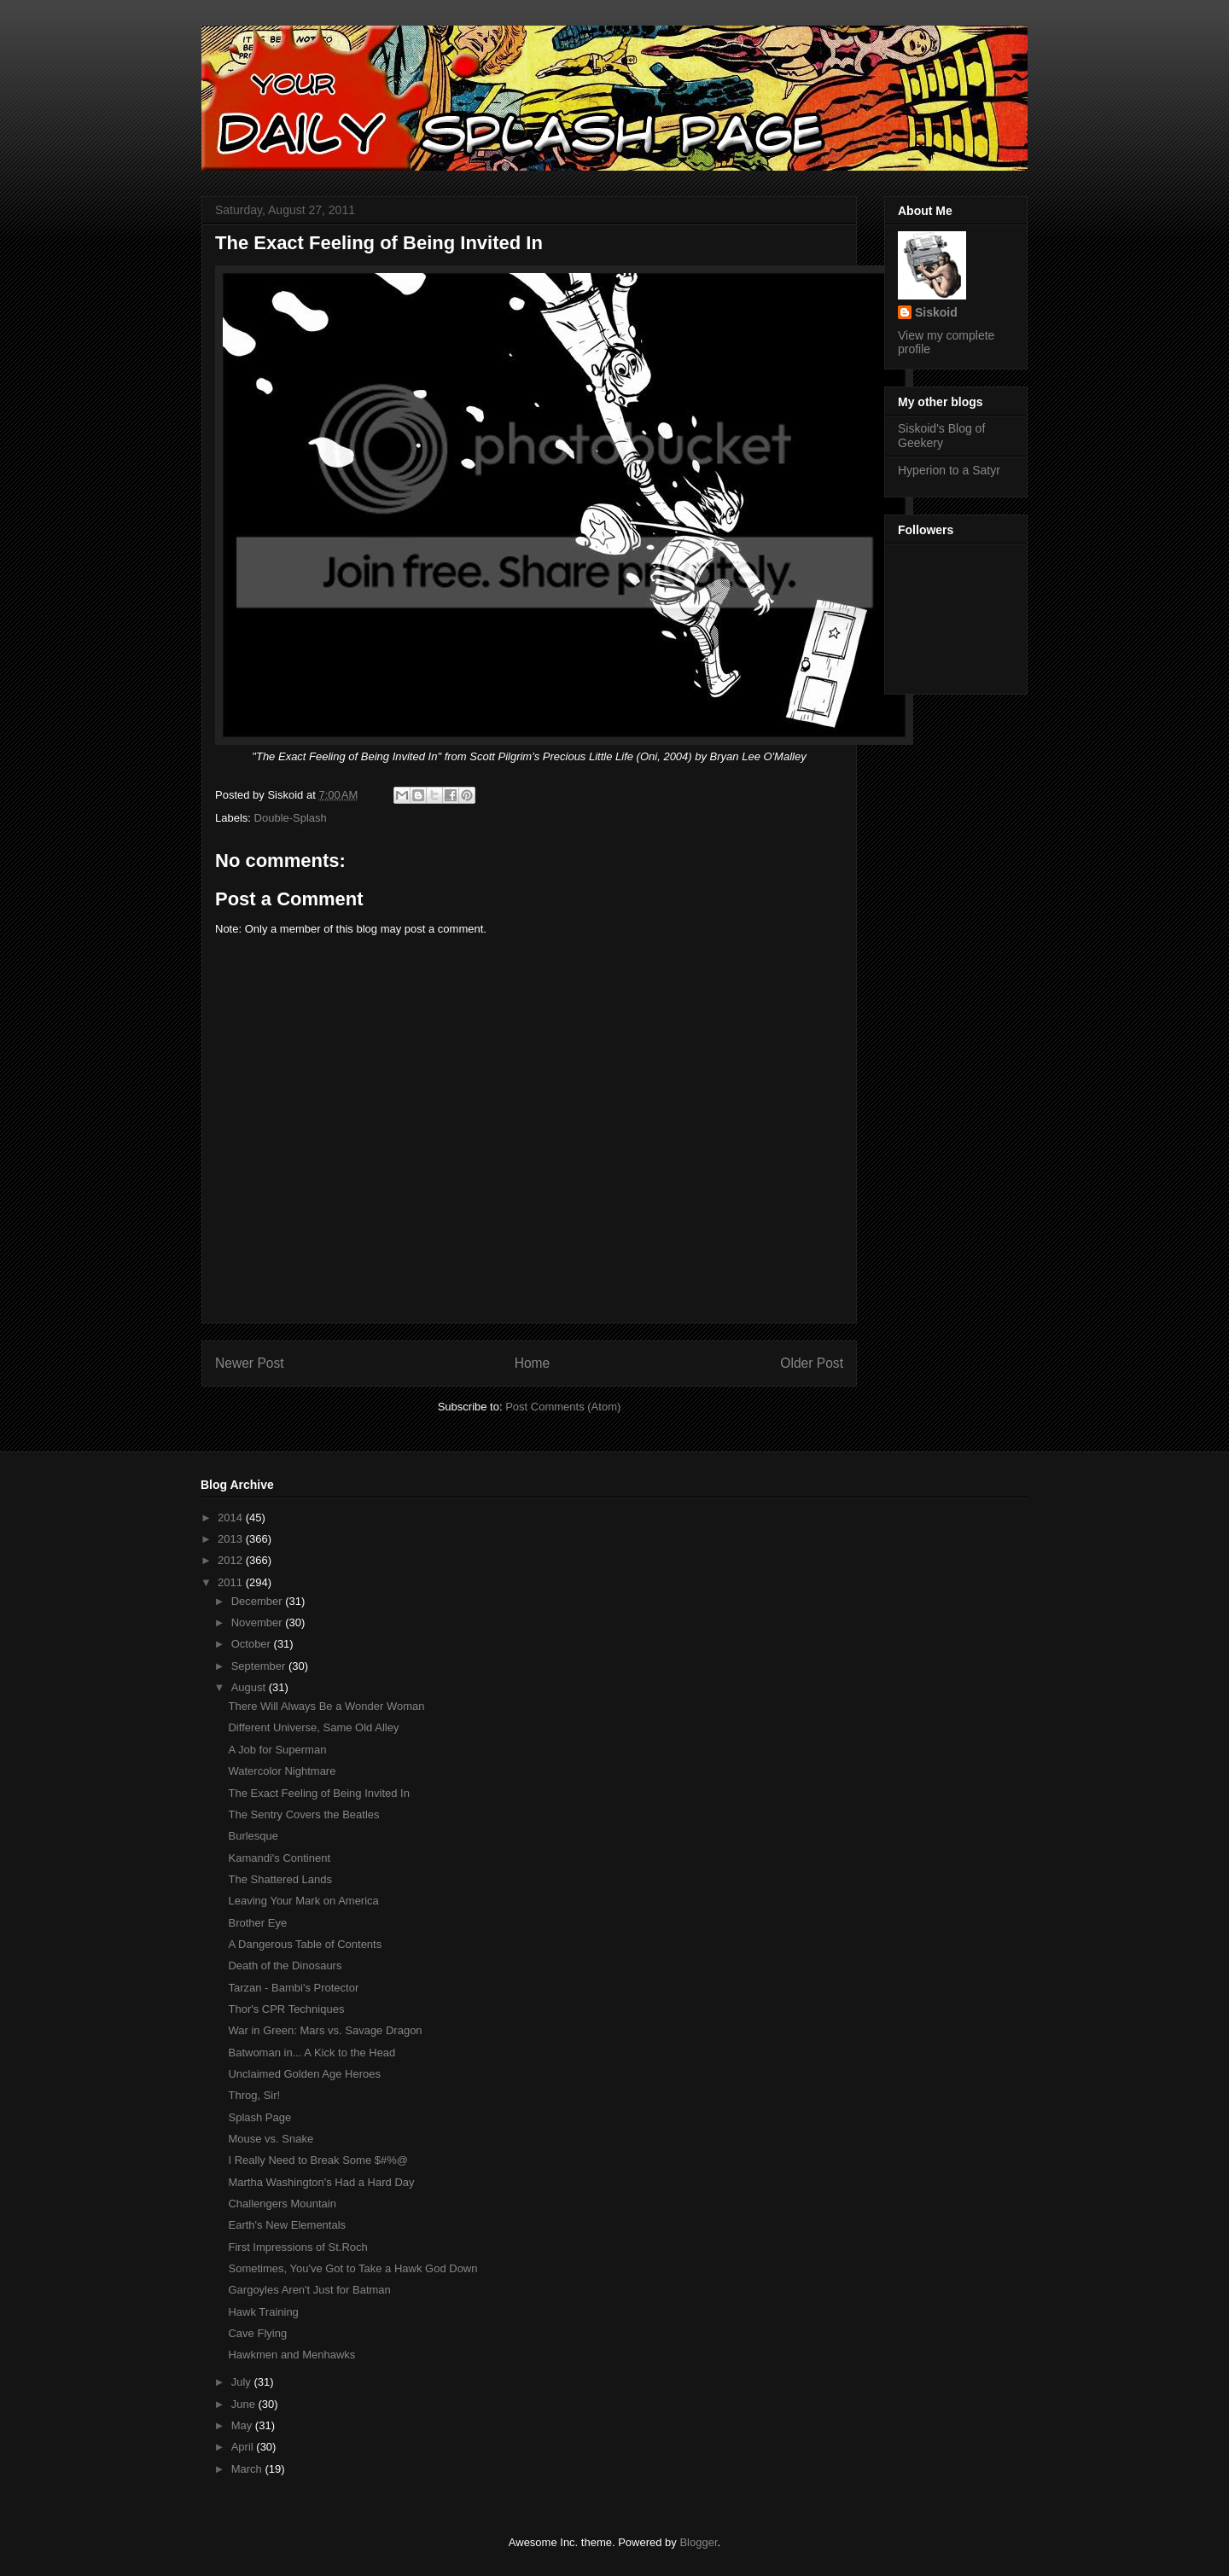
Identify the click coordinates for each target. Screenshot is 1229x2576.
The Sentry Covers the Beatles (303, 1814)
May (243, 2425)
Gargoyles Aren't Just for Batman (309, 2289)
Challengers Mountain (281, 2203)
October (252, 1643)
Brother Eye (257, 1922)
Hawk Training (263, 2312)
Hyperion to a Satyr (949, 470)
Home (532, 1363)
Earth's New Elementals (287, 2224)
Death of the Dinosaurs (284, 1965)
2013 (232, 1538)
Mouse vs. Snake (270, 2138)
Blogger (698, 2542)
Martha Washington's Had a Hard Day (321, 2182)
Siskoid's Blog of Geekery (941, 436)
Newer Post (249, 1363)
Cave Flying (257, 2333)
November (258, 1622)
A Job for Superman (277, 1749)
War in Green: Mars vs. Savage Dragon (325, 2030)
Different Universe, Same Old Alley (313, 1727)
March (248, 2469)
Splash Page (259, 2117)
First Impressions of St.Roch (297, 2247)
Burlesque (253, 1835)
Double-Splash (290, 817)
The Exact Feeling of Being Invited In (318, 1793)
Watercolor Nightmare (281, 1771)
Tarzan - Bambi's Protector (293, 1987)
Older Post (811, 1363)
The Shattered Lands (279, 1879)
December (258, 1601)
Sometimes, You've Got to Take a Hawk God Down (352, 2268)
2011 (232, 1582)
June (245, 2404)
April (244, 2446)
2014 (232, 1517)
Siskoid (936, 312)
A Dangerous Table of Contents (305, 1944)
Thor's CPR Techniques (286, 2009)
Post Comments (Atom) (562, 1406)
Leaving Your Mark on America (303, 1900)
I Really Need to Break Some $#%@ (317, 2160)
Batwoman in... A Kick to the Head (311, 2052)
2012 (232, 1560)
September (259, 1666)
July (242, 2381)
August (250, 1687)
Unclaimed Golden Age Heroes (304, 2073)
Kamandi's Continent (279, 1858)
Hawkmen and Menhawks (291, 2354)
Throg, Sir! (254, 2095)
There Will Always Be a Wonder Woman (326, 1706)
